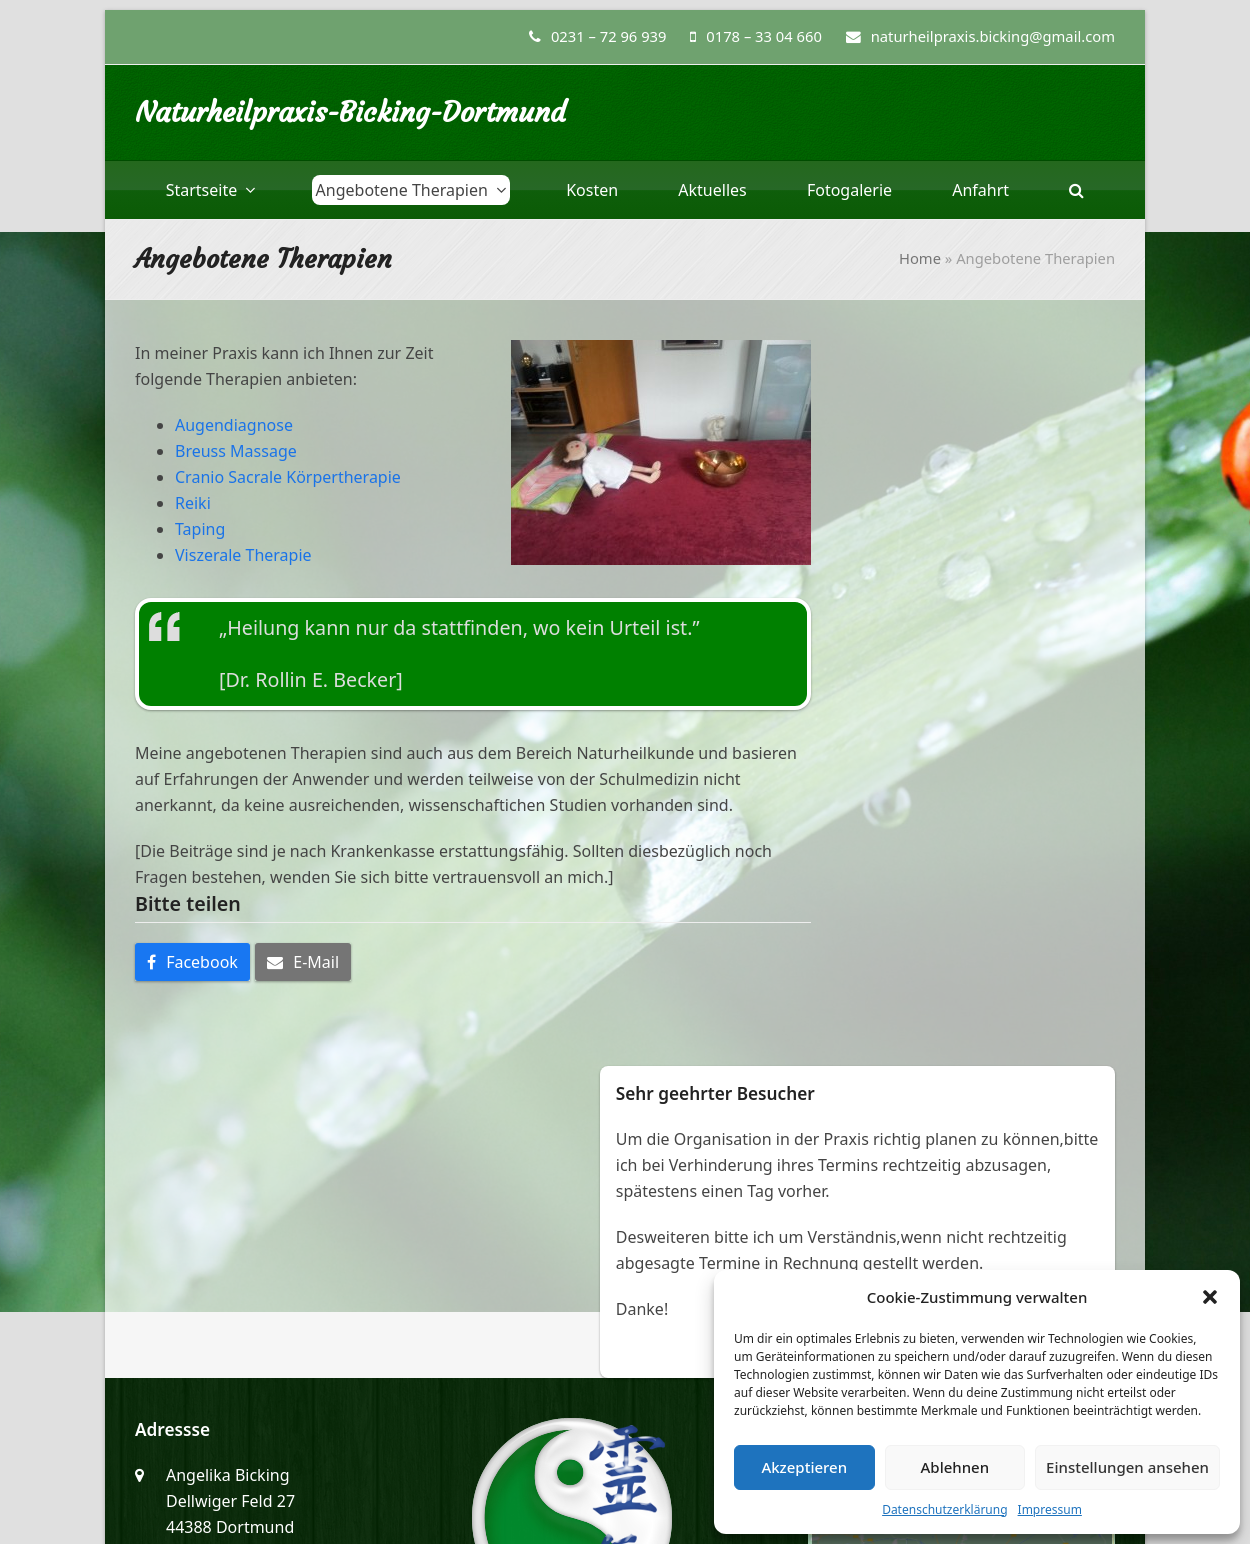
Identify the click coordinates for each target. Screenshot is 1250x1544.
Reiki (193, 503)
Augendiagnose (234, 425)
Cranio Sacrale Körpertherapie (288, 477)
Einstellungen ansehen (1127, 1467)
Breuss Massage (236, 451)
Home (920, 258)
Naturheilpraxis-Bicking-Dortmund (350, 112)
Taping (200, 529)
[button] (1210, 1297)
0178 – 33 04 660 (764, 36)
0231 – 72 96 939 (609, 36)
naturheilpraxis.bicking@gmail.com (298, 1323)
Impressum (1050, 1509)
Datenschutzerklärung (944, 1509)
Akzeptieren (804, 1467)
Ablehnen (955, 1467)
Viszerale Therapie (243, 555)
